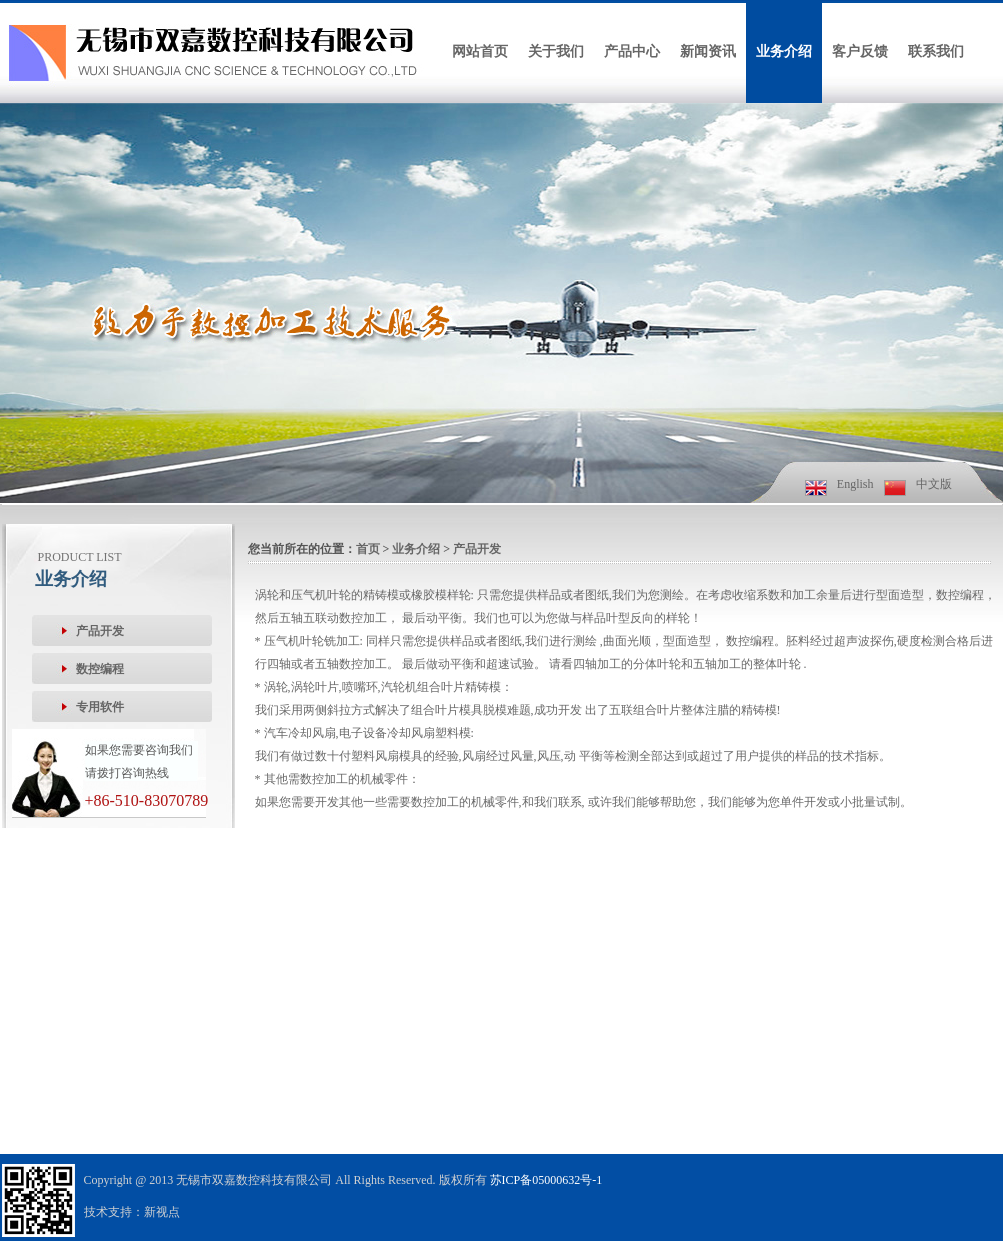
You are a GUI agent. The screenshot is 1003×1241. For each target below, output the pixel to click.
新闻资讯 (708, 51)
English (855, 484)
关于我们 (556, 51)
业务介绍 (784, 51)
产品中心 (632, 51)
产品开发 (477, 549)
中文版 (934, 484)
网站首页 (480, 51)
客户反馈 (860, 51)
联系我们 (936, 51)
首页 (368, 549)
